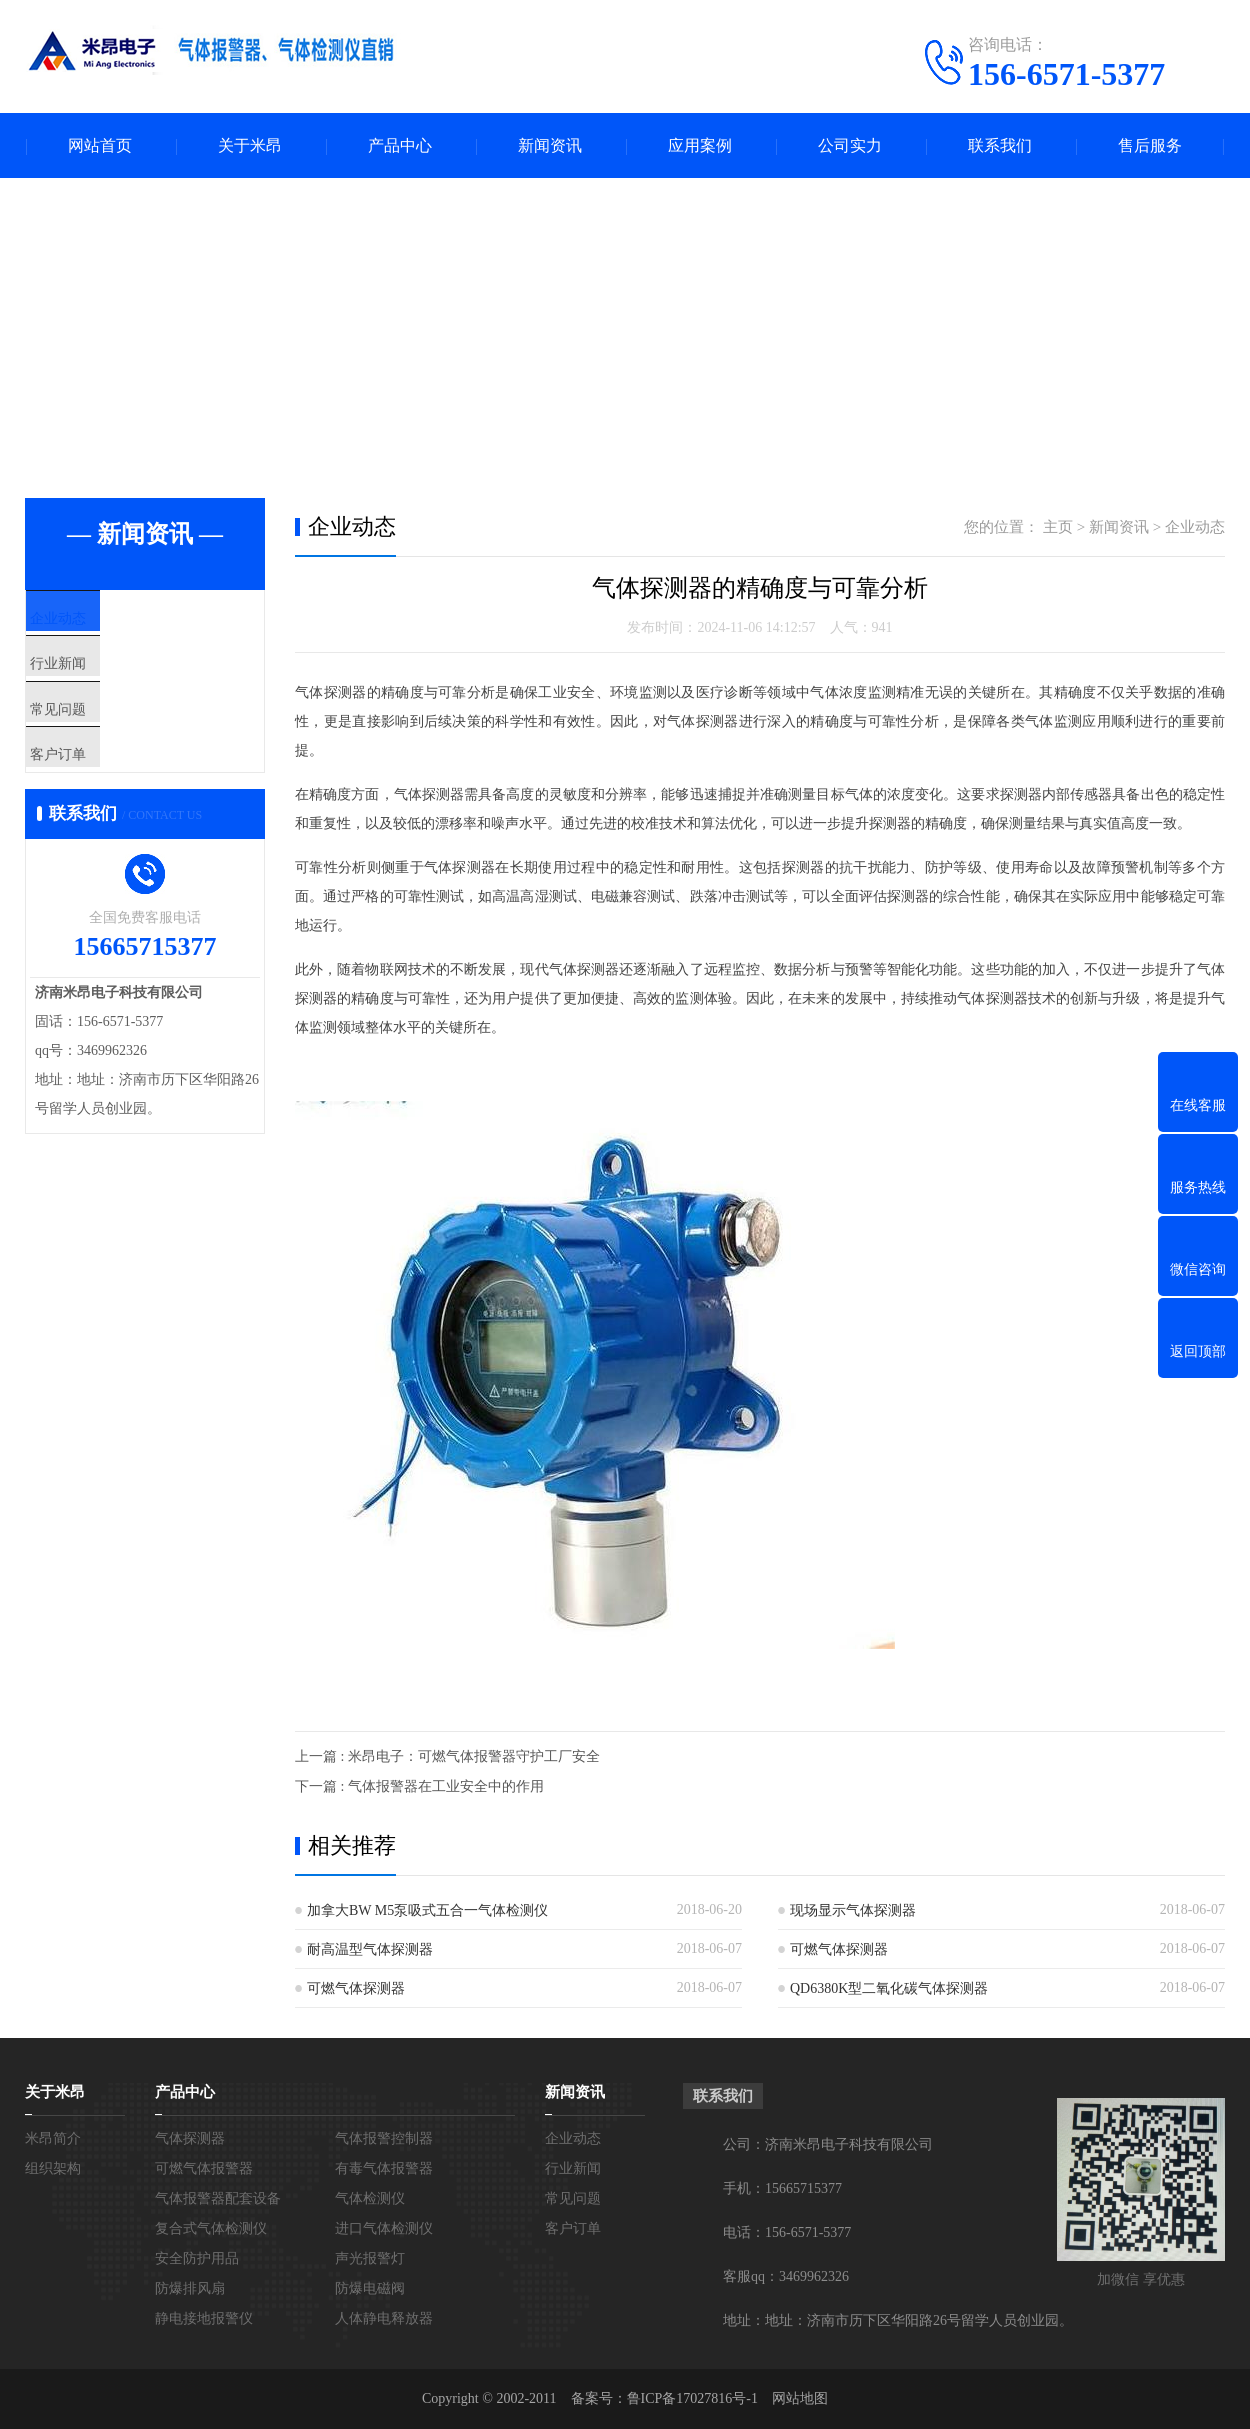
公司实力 (850, 145)
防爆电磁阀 (370, 2288)
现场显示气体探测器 (853, 1910)
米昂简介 (53, 2138)
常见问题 (102, 738)
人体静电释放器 (384, 2318)
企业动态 (102, 620)
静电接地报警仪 (204, 2318)
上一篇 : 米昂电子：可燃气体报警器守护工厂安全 (447, 1756)
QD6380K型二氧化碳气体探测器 (889, 1988)
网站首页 (100, 145)
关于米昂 (250, 145)
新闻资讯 (550, 145)
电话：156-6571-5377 (787, 2232)
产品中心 (400, 145)
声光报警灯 (370, 2258)
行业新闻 (102, 679)
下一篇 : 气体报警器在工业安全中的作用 (419, 1786)
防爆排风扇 (190, 2288)
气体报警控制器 (384, 2138)
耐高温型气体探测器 (370, 1949)
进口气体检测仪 (384, 2228)
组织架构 (53, 2168)
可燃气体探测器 (839, 1949)
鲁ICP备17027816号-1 (692, 2398)
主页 (1058, 527)
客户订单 (102, 797)
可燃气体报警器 (204, 2168)
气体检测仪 (370, 2198)
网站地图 (800, 2398)
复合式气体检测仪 (211, 2228)
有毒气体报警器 (384, 2168)
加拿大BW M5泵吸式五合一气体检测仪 (427, 1910)
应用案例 (700, 145)
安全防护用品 (197, 2258)
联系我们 (1000, 145)
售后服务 (1150, 145)
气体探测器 (190, 2138)
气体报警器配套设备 (218, 2198)
